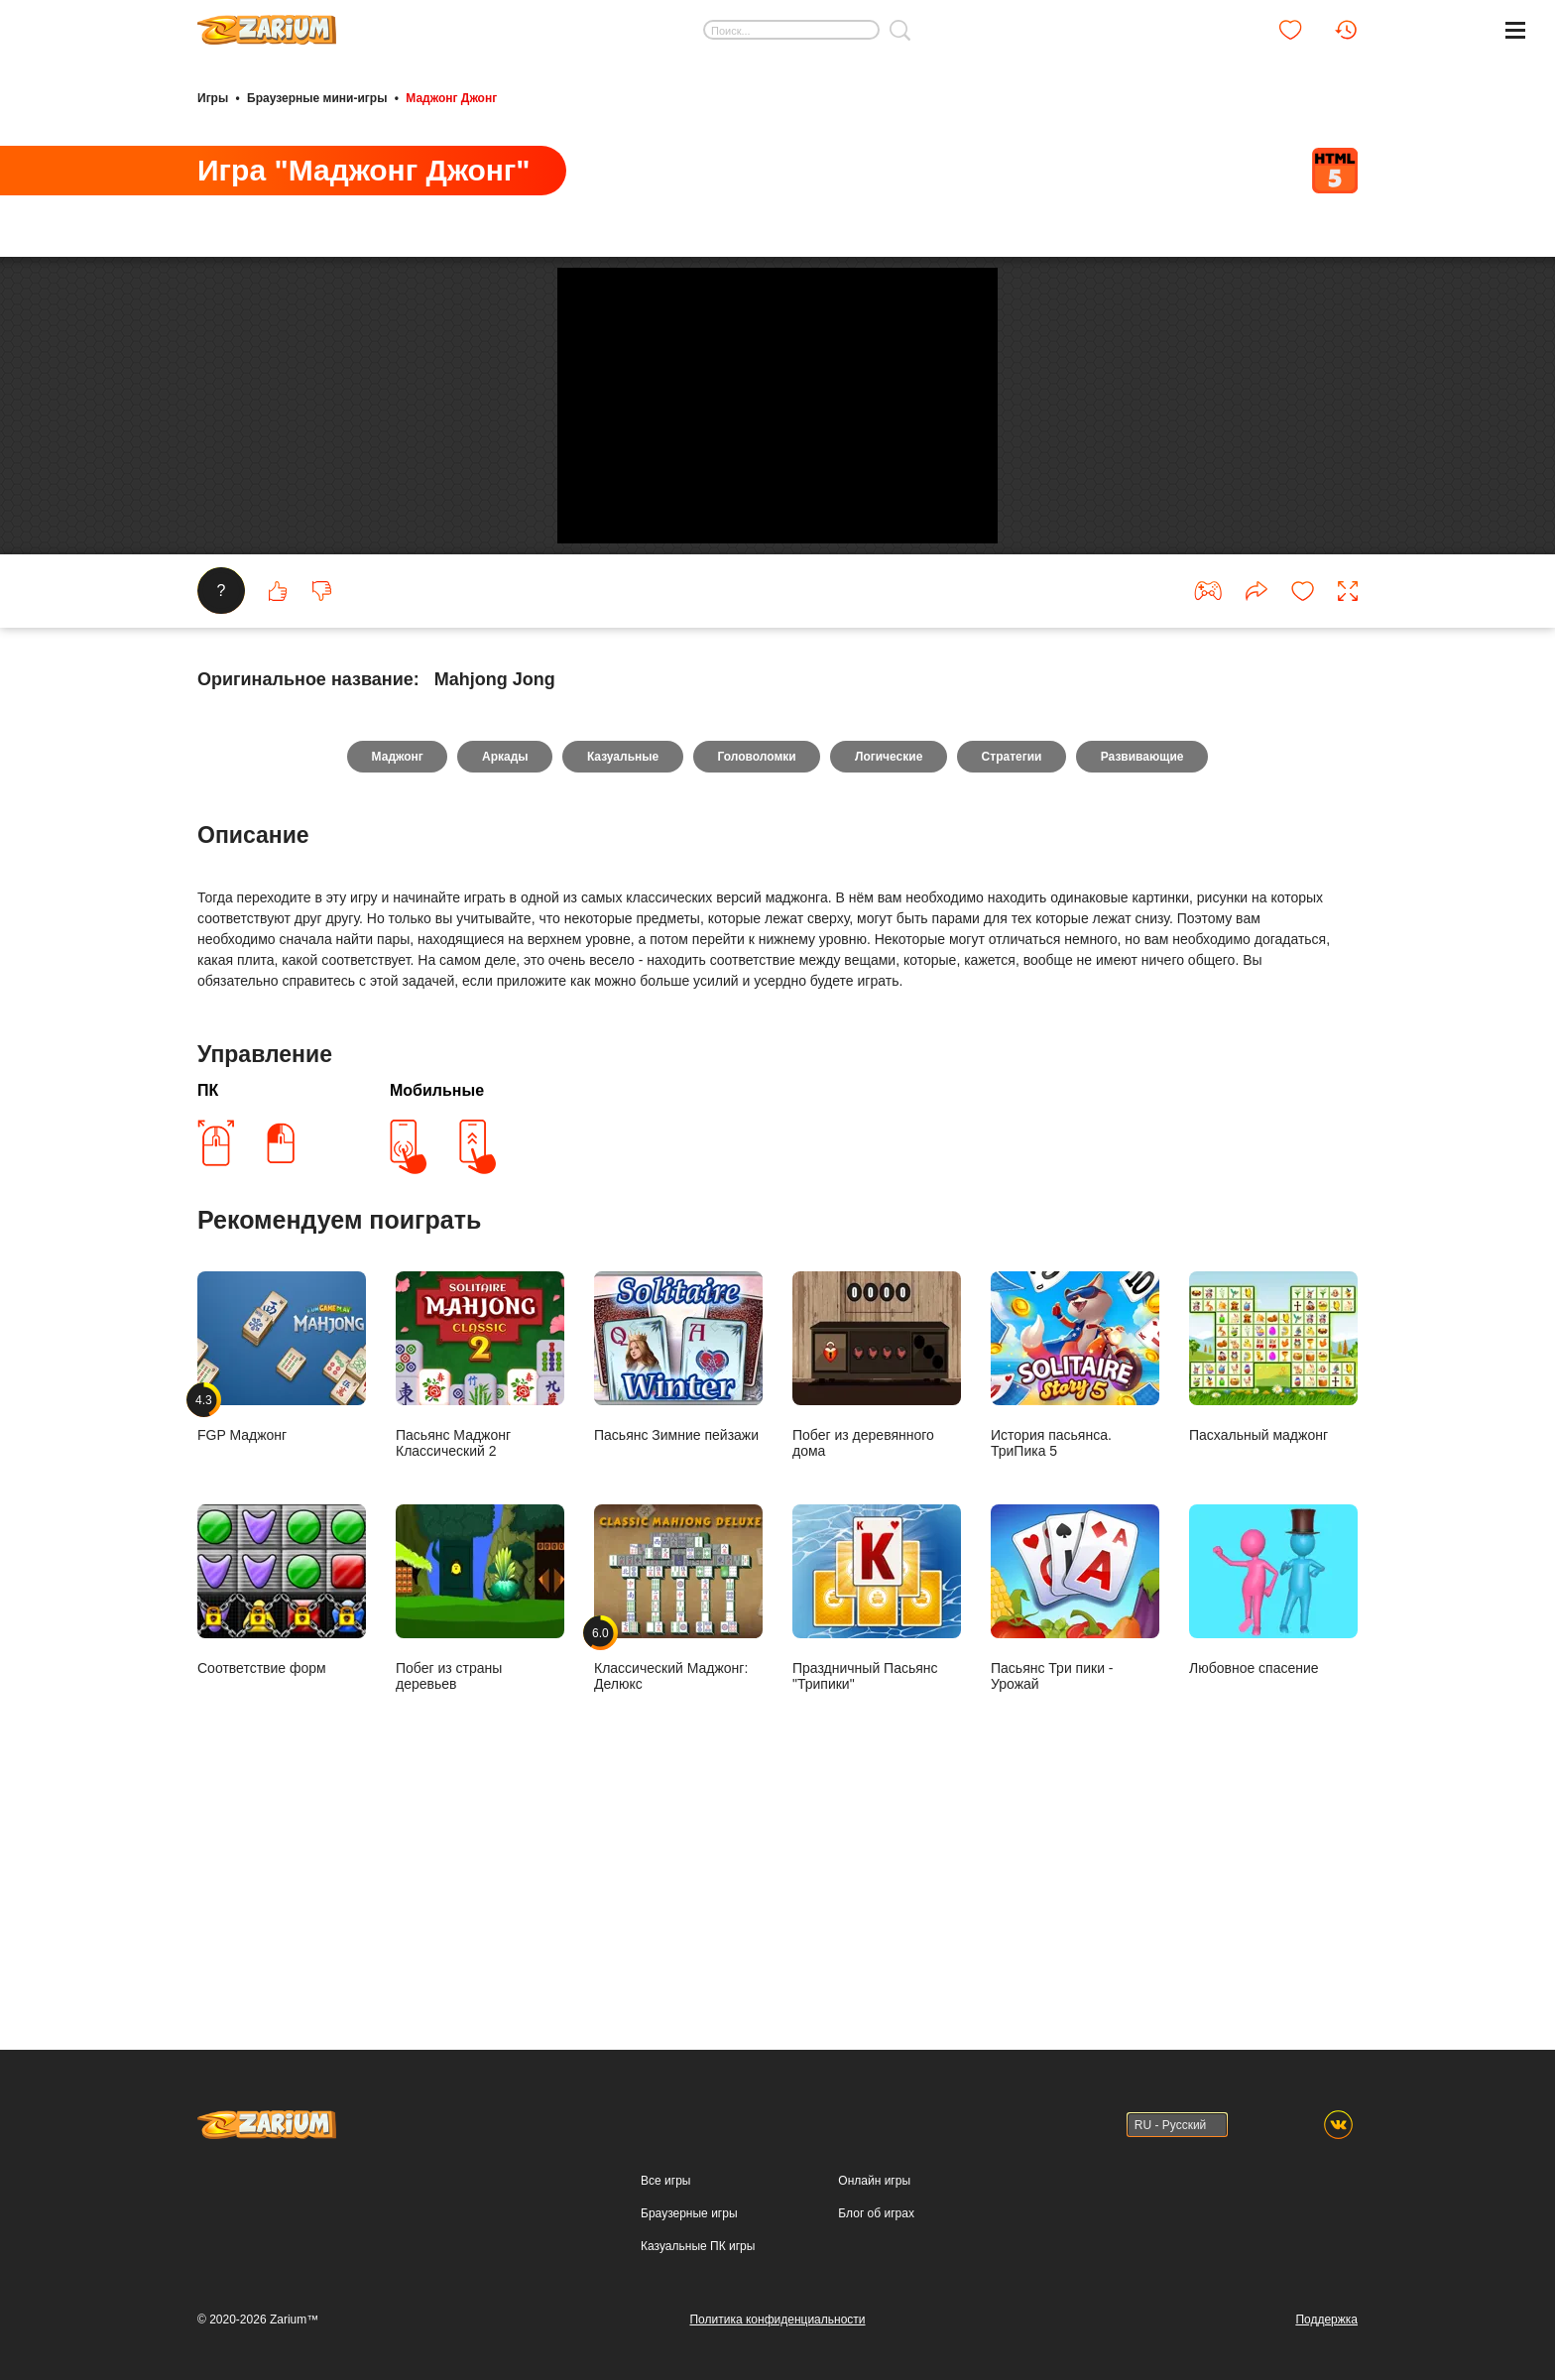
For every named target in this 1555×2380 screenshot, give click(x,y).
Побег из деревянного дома (876, 1579)
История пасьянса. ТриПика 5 (1075, 1579)
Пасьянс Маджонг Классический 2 (480, 1579)
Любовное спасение (1273, 1804)
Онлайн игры (874, 2181)
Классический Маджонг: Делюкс (678, 1812)
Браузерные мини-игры (317, 97)
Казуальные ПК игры (698, 2246)
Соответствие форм (281, 1804)
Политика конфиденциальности (777, 2319)
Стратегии (1017, 970)
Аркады (500, 970)
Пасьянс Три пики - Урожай (1075, 1812)
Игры (212, 97)
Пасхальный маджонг (1273, 1571)
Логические (891, 970)
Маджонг (389, 970)
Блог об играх (876, 2213)
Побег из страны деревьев (480, 1812)
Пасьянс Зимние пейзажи (678, 1571)
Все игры (665, 2181)
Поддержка (1326, 2319)
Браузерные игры (689, 2213)
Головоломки (757, 970)
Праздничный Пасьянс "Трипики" (876, 1812)
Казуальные (620, 970)
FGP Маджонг (281, 1571)
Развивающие (1150, 970)
